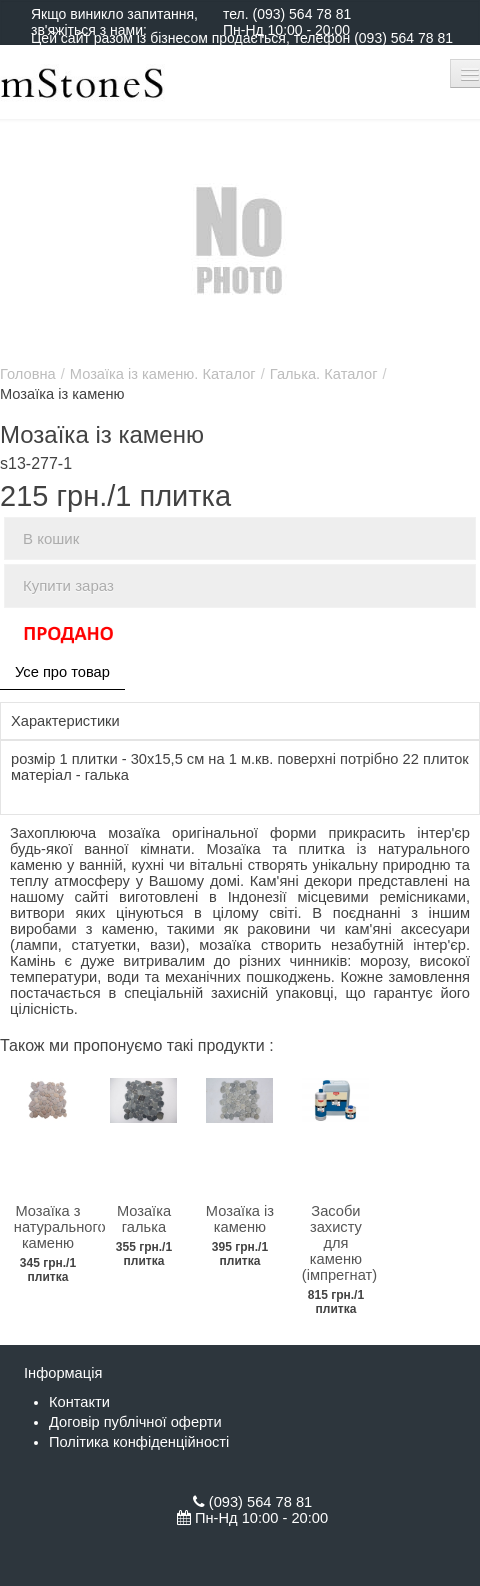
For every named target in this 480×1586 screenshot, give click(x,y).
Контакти (79, 1402)
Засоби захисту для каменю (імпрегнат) (339, 1243)
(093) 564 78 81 (301, 14)
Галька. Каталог (324, 374)
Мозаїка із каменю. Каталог (163, 374)
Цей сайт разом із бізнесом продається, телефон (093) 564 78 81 (242, 38)
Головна (28, 374)
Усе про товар (62, 672)
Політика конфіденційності (139, 1442)
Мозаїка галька (144, 1219)
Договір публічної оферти (135, 1422)
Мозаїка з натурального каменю (60, 1227)
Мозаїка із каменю (240, 1219)
